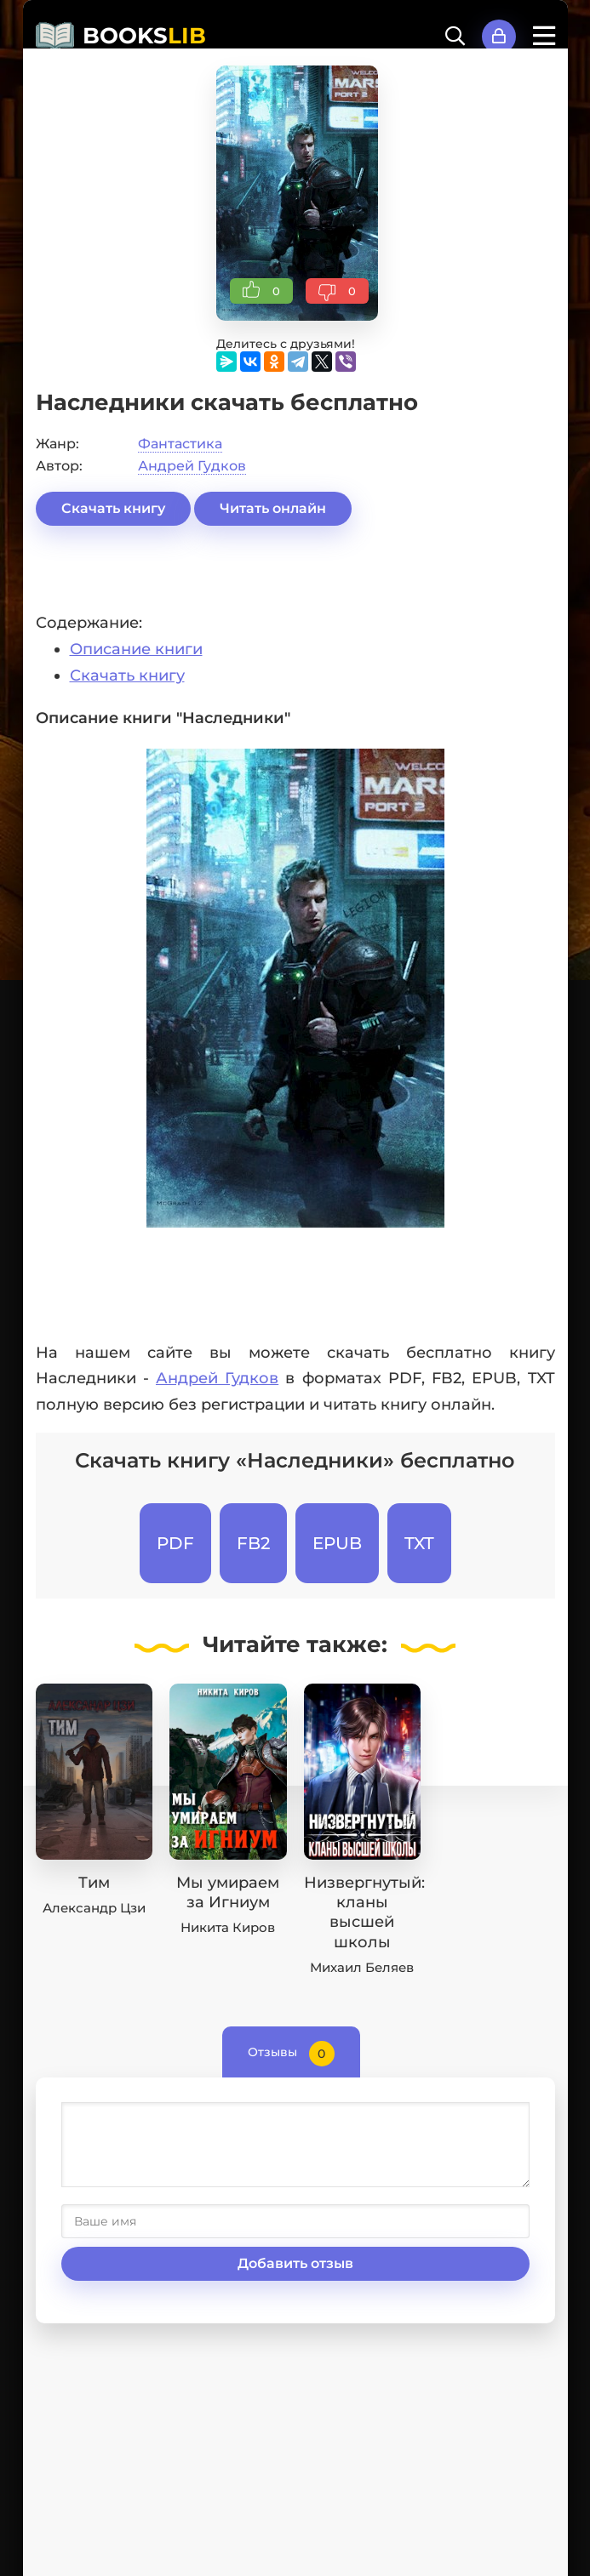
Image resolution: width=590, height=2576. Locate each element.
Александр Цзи (94, 1908)
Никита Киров (227, 1927)
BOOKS (144, 35)
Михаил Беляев (362, 1967)
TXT (419, 1543)
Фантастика (180, 444)
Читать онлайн (273, 508)
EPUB (337, 1543)
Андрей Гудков (192, 466)
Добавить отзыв (295, 2263)
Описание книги (136, 649)
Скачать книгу (113, 508)
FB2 (253, 1543)
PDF (175, 1543)
